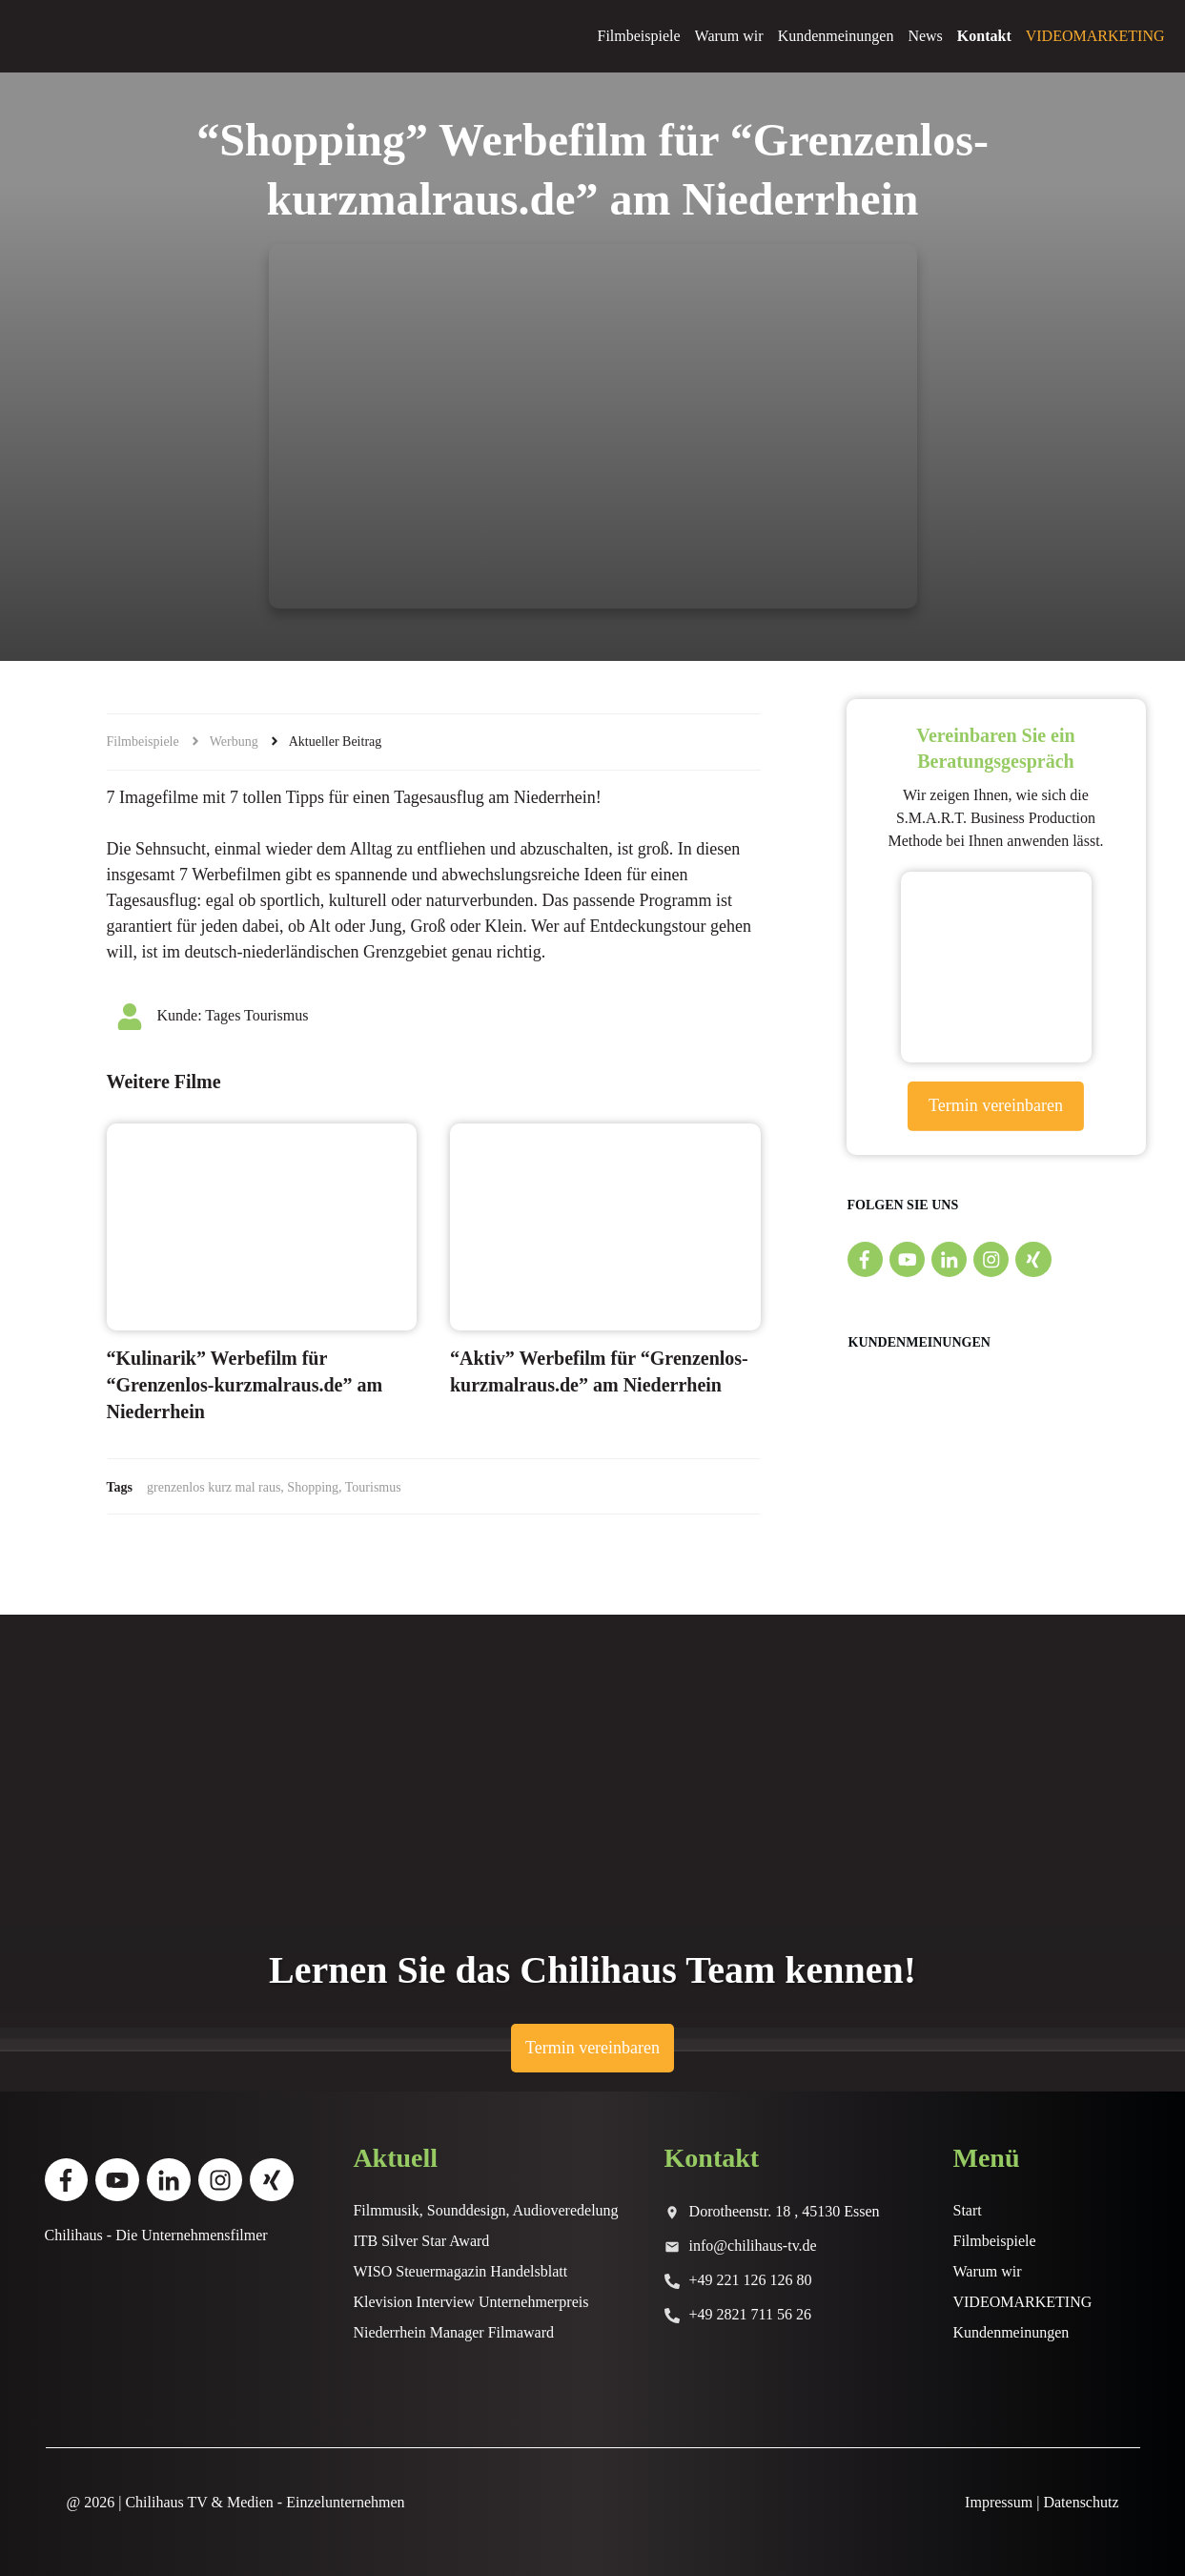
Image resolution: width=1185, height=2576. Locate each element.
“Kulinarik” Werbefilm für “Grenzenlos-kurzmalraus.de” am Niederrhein (245, 1385)
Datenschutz (1080, 2502)
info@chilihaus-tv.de (753, 2245)
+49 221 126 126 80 (750, 2280)
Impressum (998, 2502)
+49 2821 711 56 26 (750, 2314)
